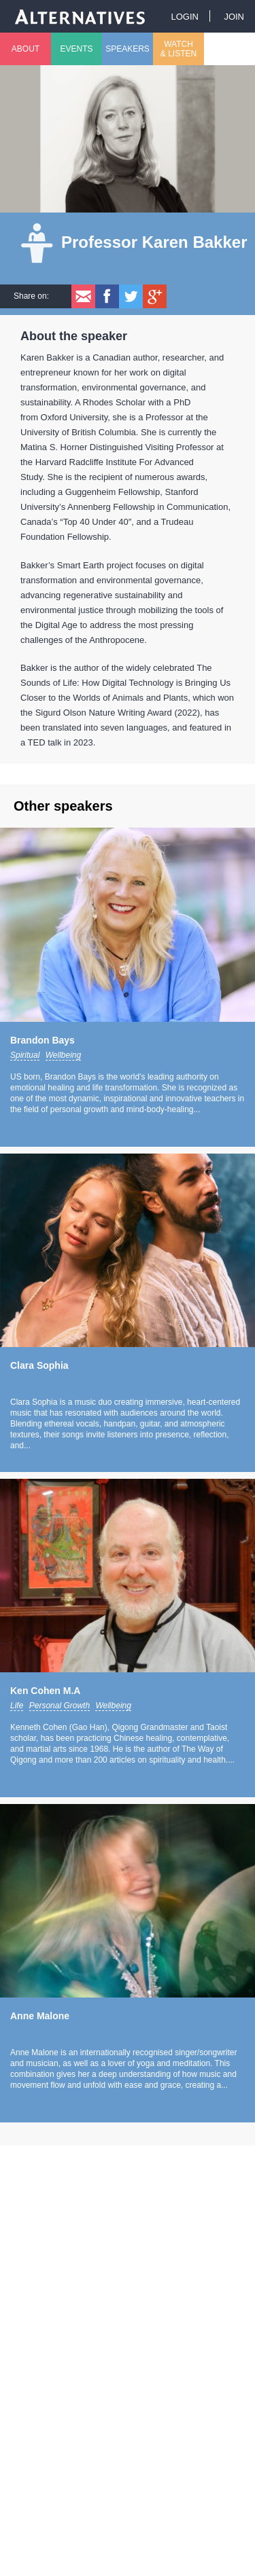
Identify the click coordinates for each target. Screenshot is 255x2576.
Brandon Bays (42, 1040)
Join (234, 17)
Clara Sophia (39, 1365)
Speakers (127, 49)
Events (76, 49)
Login (184, 17)
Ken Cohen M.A (45, 1690)
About (25, 49)
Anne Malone (39, 2015)
